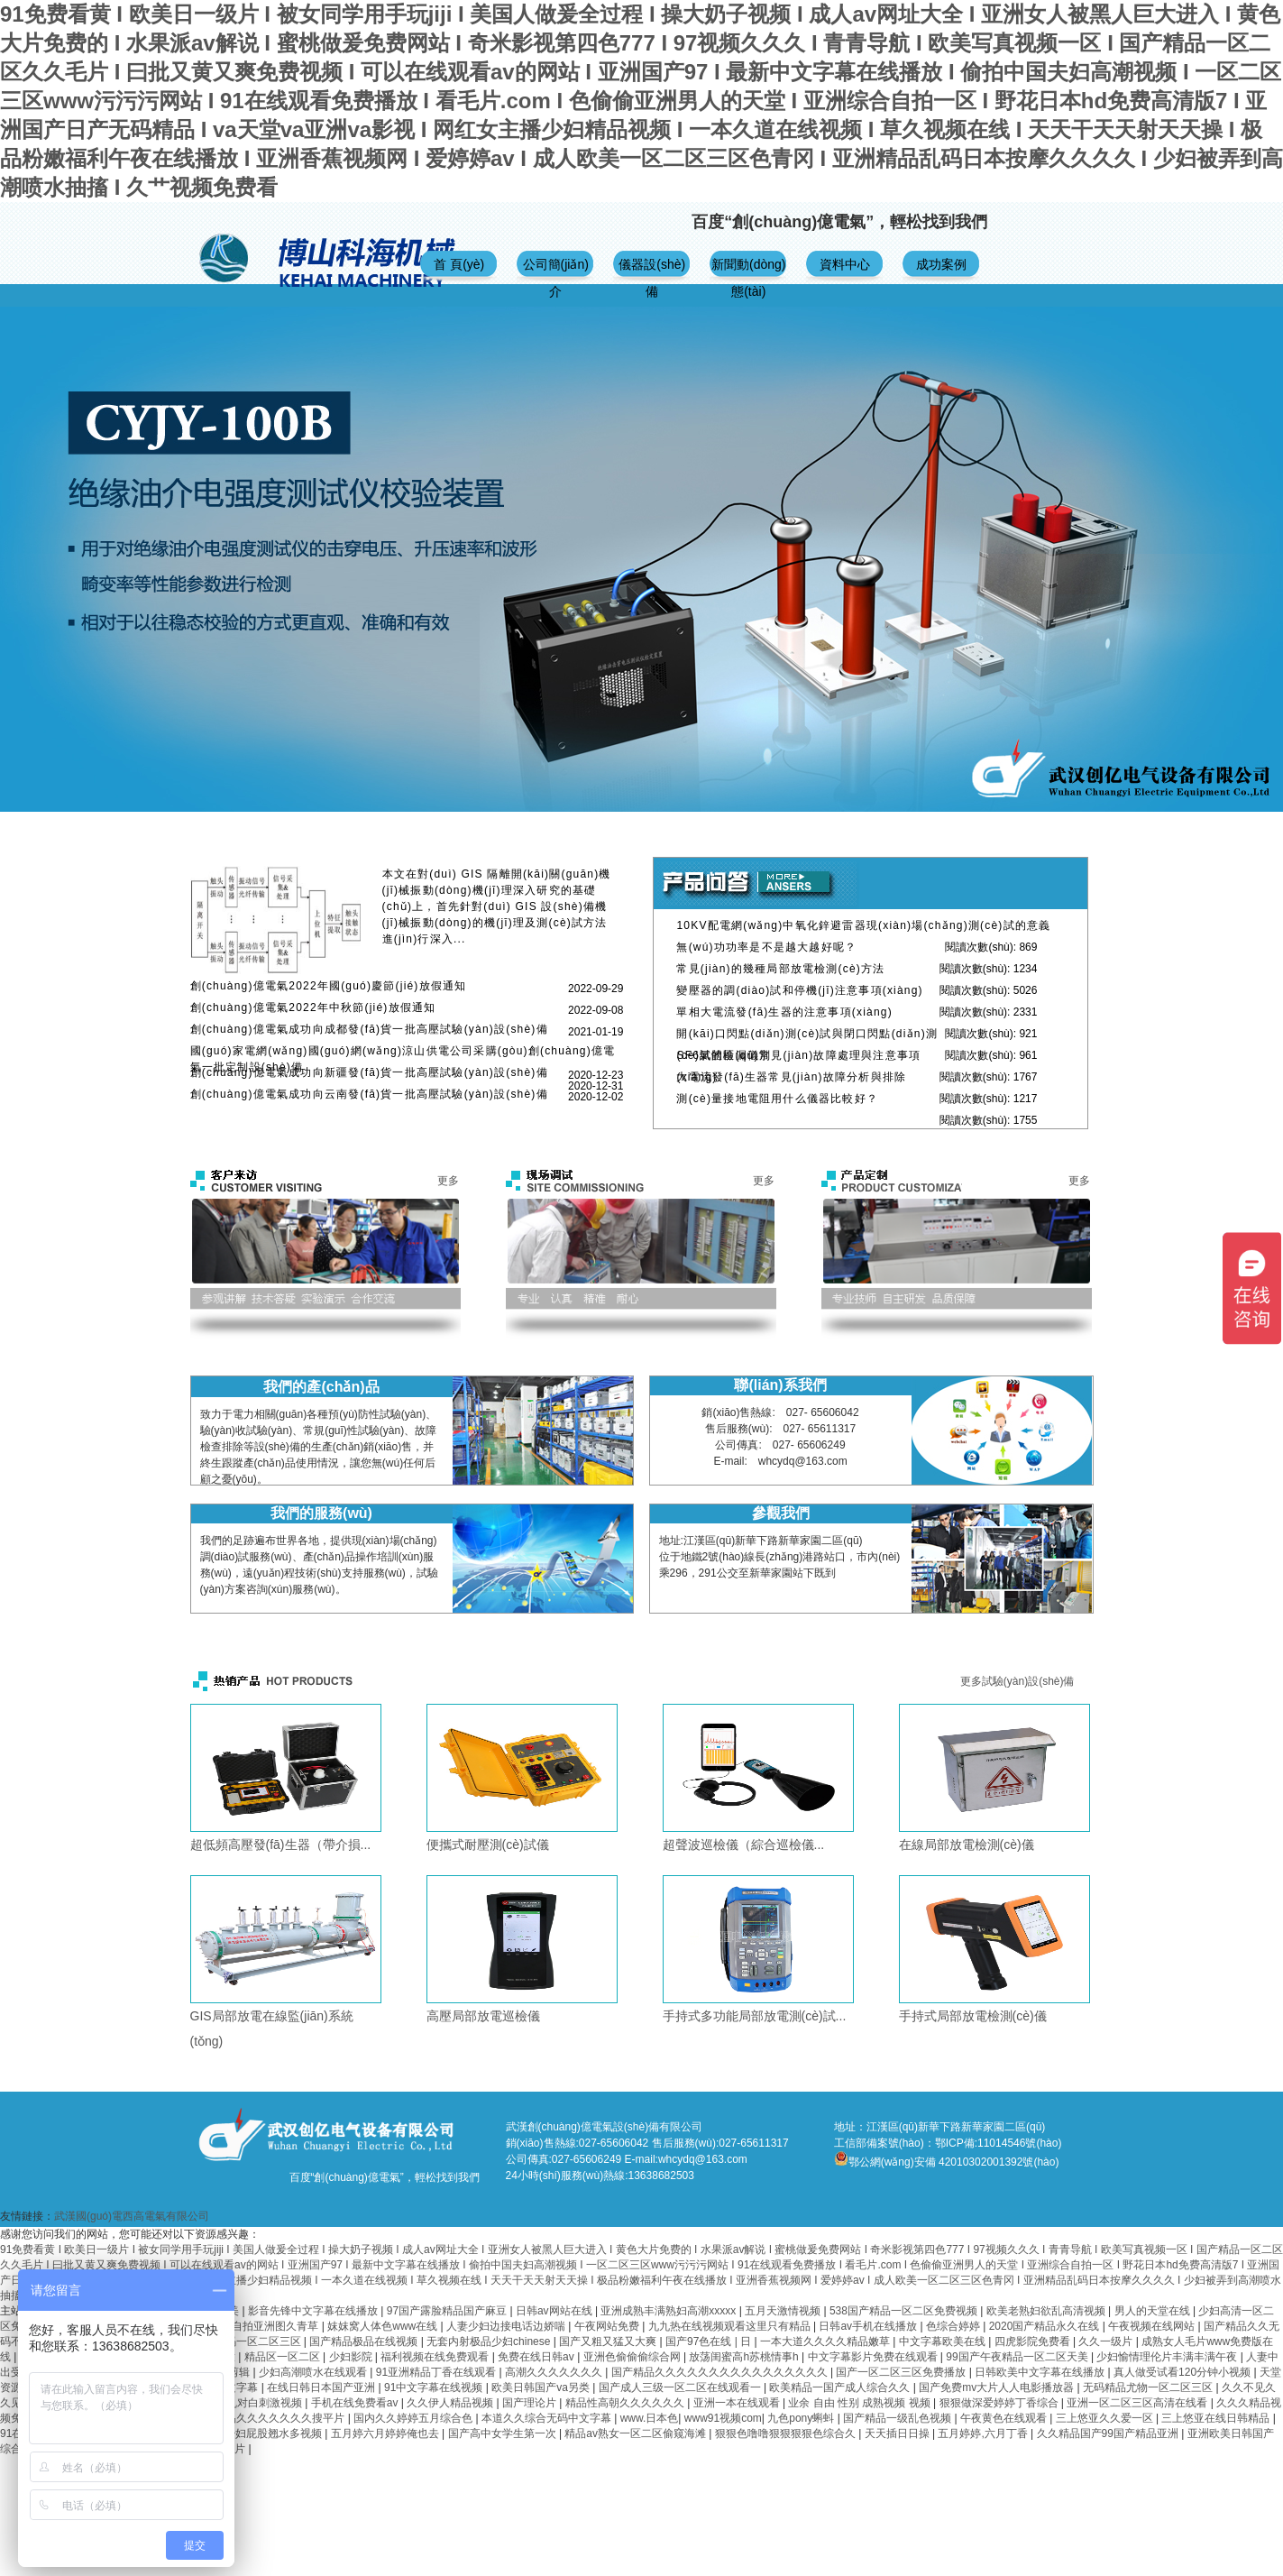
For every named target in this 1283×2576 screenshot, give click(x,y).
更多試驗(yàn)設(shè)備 (1017, 1681)
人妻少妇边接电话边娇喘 (507, 2326)
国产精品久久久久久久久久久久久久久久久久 (720, 2372)
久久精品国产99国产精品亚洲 (1109, 2433)
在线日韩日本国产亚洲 (322, 2387)
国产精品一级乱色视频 (898, 2418)
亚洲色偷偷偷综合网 (633, 2357)
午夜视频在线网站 (1152, 2326)
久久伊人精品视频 (451, 2403)
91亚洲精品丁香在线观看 (437, 2372)
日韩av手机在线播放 (869, 2326)
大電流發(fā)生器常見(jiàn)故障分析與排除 (791, 1077)
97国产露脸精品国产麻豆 (448, 2311)
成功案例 (941, 264)
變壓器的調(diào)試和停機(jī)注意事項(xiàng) (799, 990)
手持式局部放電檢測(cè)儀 (973, 2016)
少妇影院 (352, 2357)
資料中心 (845, 264)
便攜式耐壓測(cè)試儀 (487, 1844)
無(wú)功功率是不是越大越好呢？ (766, 947)
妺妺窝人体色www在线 (383, 2326)
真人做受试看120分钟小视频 (1183, 2372)
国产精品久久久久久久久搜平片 (270, 2418)
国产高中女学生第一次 (503, 2433)
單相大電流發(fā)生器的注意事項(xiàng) (784, 1012)
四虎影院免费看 (1033, 2341)
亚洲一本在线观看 (738, 2403)
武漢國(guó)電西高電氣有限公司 (131, 2216)
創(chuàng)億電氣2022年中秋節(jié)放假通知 (313, 1007)
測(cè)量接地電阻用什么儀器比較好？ (776, 1098)
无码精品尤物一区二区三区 (1149, 2387)
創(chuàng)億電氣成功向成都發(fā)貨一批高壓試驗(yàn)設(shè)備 (369, 1029)
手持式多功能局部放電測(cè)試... (755, 2016)
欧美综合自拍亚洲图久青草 (254, 2326)
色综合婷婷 (954, 2326)
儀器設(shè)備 (652, 272)
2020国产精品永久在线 (1046, 2326)
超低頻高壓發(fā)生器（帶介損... (280, 1844)
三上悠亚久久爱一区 (1106, 2418)
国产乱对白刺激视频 (255, 2403)
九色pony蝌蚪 (802, 2418)
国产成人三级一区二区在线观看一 (681, 2387)
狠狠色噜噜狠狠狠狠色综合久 (786, 2433)
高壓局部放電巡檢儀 (483, 2016)
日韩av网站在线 (555, 2311)
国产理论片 (530, 2403)
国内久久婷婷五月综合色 (414, 2418)
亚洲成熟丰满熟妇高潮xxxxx (669, 2311)
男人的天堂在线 (1153, 2311)
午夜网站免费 (608, 2326)
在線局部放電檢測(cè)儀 (966, 1844)
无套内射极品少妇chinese (490, 2341)
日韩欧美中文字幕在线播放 (1041, 2372)
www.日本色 (649, 2418)
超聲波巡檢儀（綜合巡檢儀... (744, 1844)
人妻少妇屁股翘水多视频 (264, 2433)
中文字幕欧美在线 (943, 2341)
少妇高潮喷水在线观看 (314, 2372)
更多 (448, 1180)
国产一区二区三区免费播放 (902, 2372)
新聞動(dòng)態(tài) (748, 272)
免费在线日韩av (537, 2357)
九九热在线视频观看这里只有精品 (730, 2326)
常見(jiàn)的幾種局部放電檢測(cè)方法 (780, 968)
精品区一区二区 (283, 2357)
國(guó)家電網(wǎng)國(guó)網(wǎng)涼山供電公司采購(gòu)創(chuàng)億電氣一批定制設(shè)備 (403, 1058)
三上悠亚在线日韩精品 (1216, 2418)
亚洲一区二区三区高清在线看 (1138, 2403)
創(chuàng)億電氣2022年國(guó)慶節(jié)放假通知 (328, 986)
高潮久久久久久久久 (555, 2372)
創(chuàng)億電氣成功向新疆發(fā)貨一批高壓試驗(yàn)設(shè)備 (369, 1072)
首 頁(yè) (459, 264)
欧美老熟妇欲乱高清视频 (1047, 2311)
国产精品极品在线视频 (364, 2341)
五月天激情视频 (784, 2311)
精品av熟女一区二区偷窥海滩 (636, 2433)
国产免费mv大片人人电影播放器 (998, 2387)
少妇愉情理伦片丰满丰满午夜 (1168, 2357)
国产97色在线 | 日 (709, 2341)
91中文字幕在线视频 (435, 2387)
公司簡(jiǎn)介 (556, 272)
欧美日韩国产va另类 (541, 2387)
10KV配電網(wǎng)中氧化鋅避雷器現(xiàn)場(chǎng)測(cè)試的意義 (863, 925)
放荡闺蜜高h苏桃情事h (745, 2357)
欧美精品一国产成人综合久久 (840, 2387)
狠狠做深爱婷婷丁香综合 (1000, 2403)
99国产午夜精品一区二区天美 (1018, 2357)
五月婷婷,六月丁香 (984, 2433)
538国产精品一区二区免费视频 (904, 2311)
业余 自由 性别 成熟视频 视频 (860, 2403)
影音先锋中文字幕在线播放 (314, 2311)
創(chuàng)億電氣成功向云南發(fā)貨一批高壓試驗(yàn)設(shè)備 (369, 1094)
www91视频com (723, 2418)
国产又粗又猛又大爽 (609, 2341)
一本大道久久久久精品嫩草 (826, 2341)
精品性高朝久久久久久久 (626, 2403)
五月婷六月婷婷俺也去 (386, 2433)
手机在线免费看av (356, 2403)
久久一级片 (1106, 2341)
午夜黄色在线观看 (1004, 2418)
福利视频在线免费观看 (435, 2357)
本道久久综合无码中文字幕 (547, 2418)
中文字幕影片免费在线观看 (874, 2357)
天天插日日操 (898, 2433)
